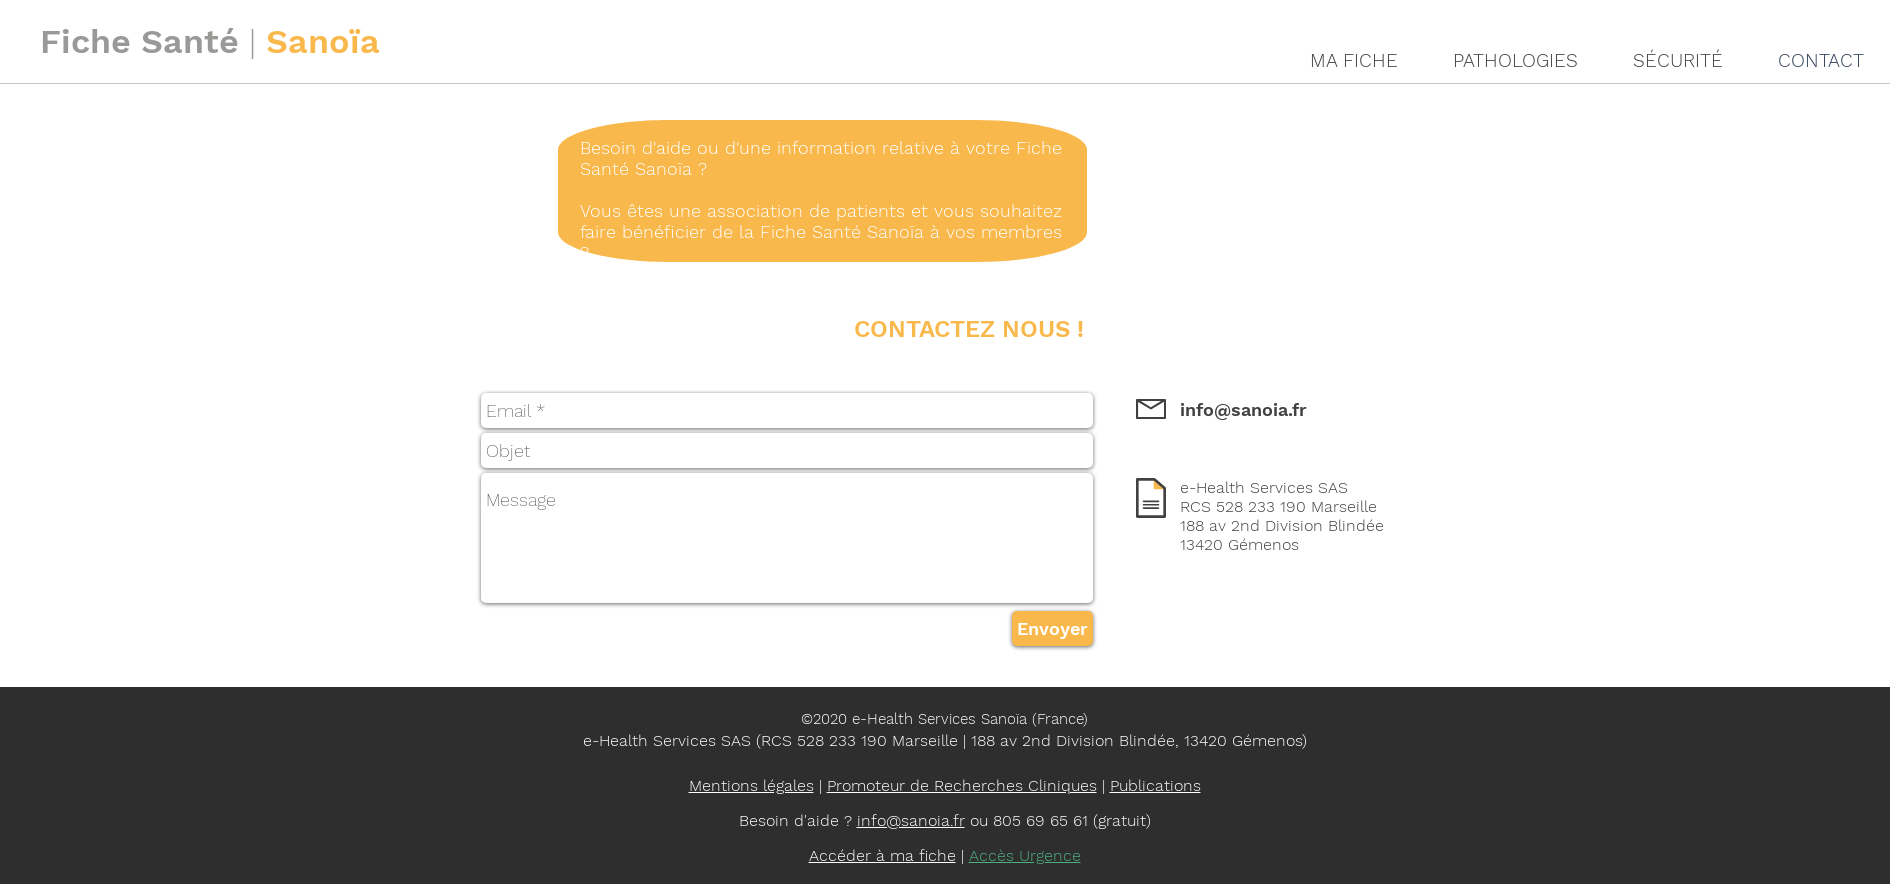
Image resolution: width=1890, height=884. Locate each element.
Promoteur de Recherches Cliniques (962, 785)
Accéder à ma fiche (882, 855)
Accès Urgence (1025, 855)
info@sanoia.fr (1243, 409)
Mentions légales (751, 785)
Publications (1155, 785)
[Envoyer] (1052, 628)
